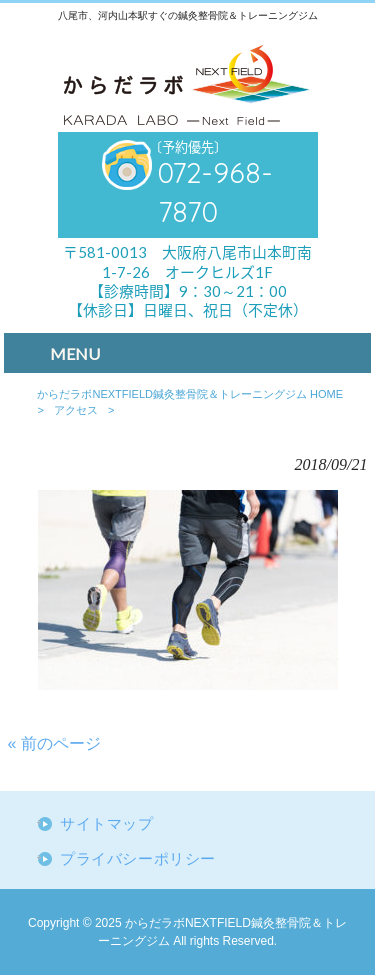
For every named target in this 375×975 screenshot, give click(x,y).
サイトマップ (107, 824)
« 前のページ (54, 743)
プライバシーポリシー (138, 859)
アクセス (76, 410)
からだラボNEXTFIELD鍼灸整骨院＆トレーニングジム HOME (190, 394)
